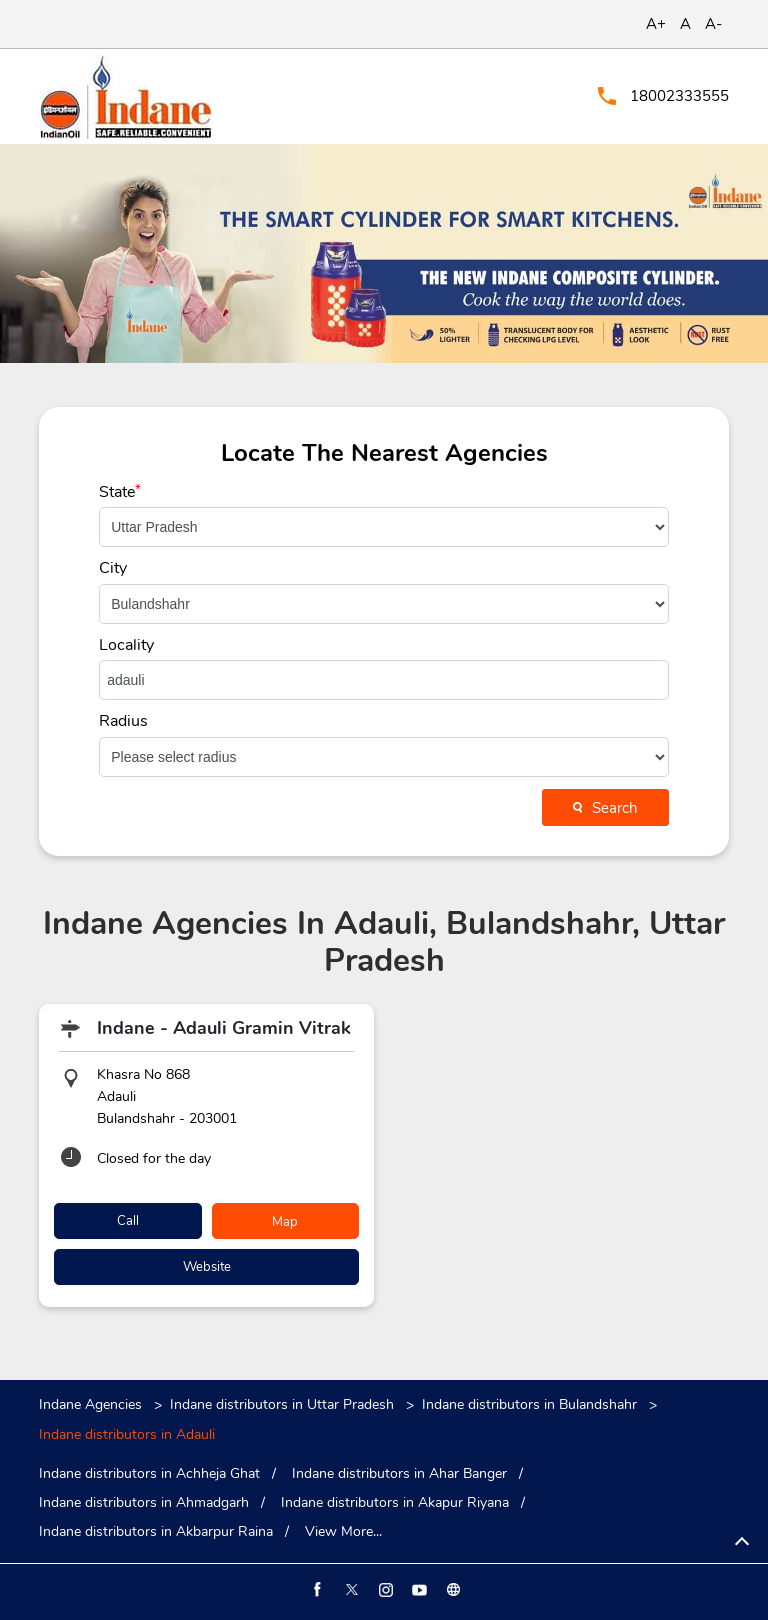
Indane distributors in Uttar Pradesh (282, 1404)
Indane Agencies (92, 1404)
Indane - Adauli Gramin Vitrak (224, 1028)
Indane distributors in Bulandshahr (529, 1404)
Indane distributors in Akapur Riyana (395, 1503)
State (120, 492)
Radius (123, 721)
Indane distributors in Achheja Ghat (149, 1474)
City (113, 568)
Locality (126, 645)
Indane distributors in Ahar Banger (399, 1474)
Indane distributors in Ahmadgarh (144, 1503)
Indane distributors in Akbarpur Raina (156, 1532)
